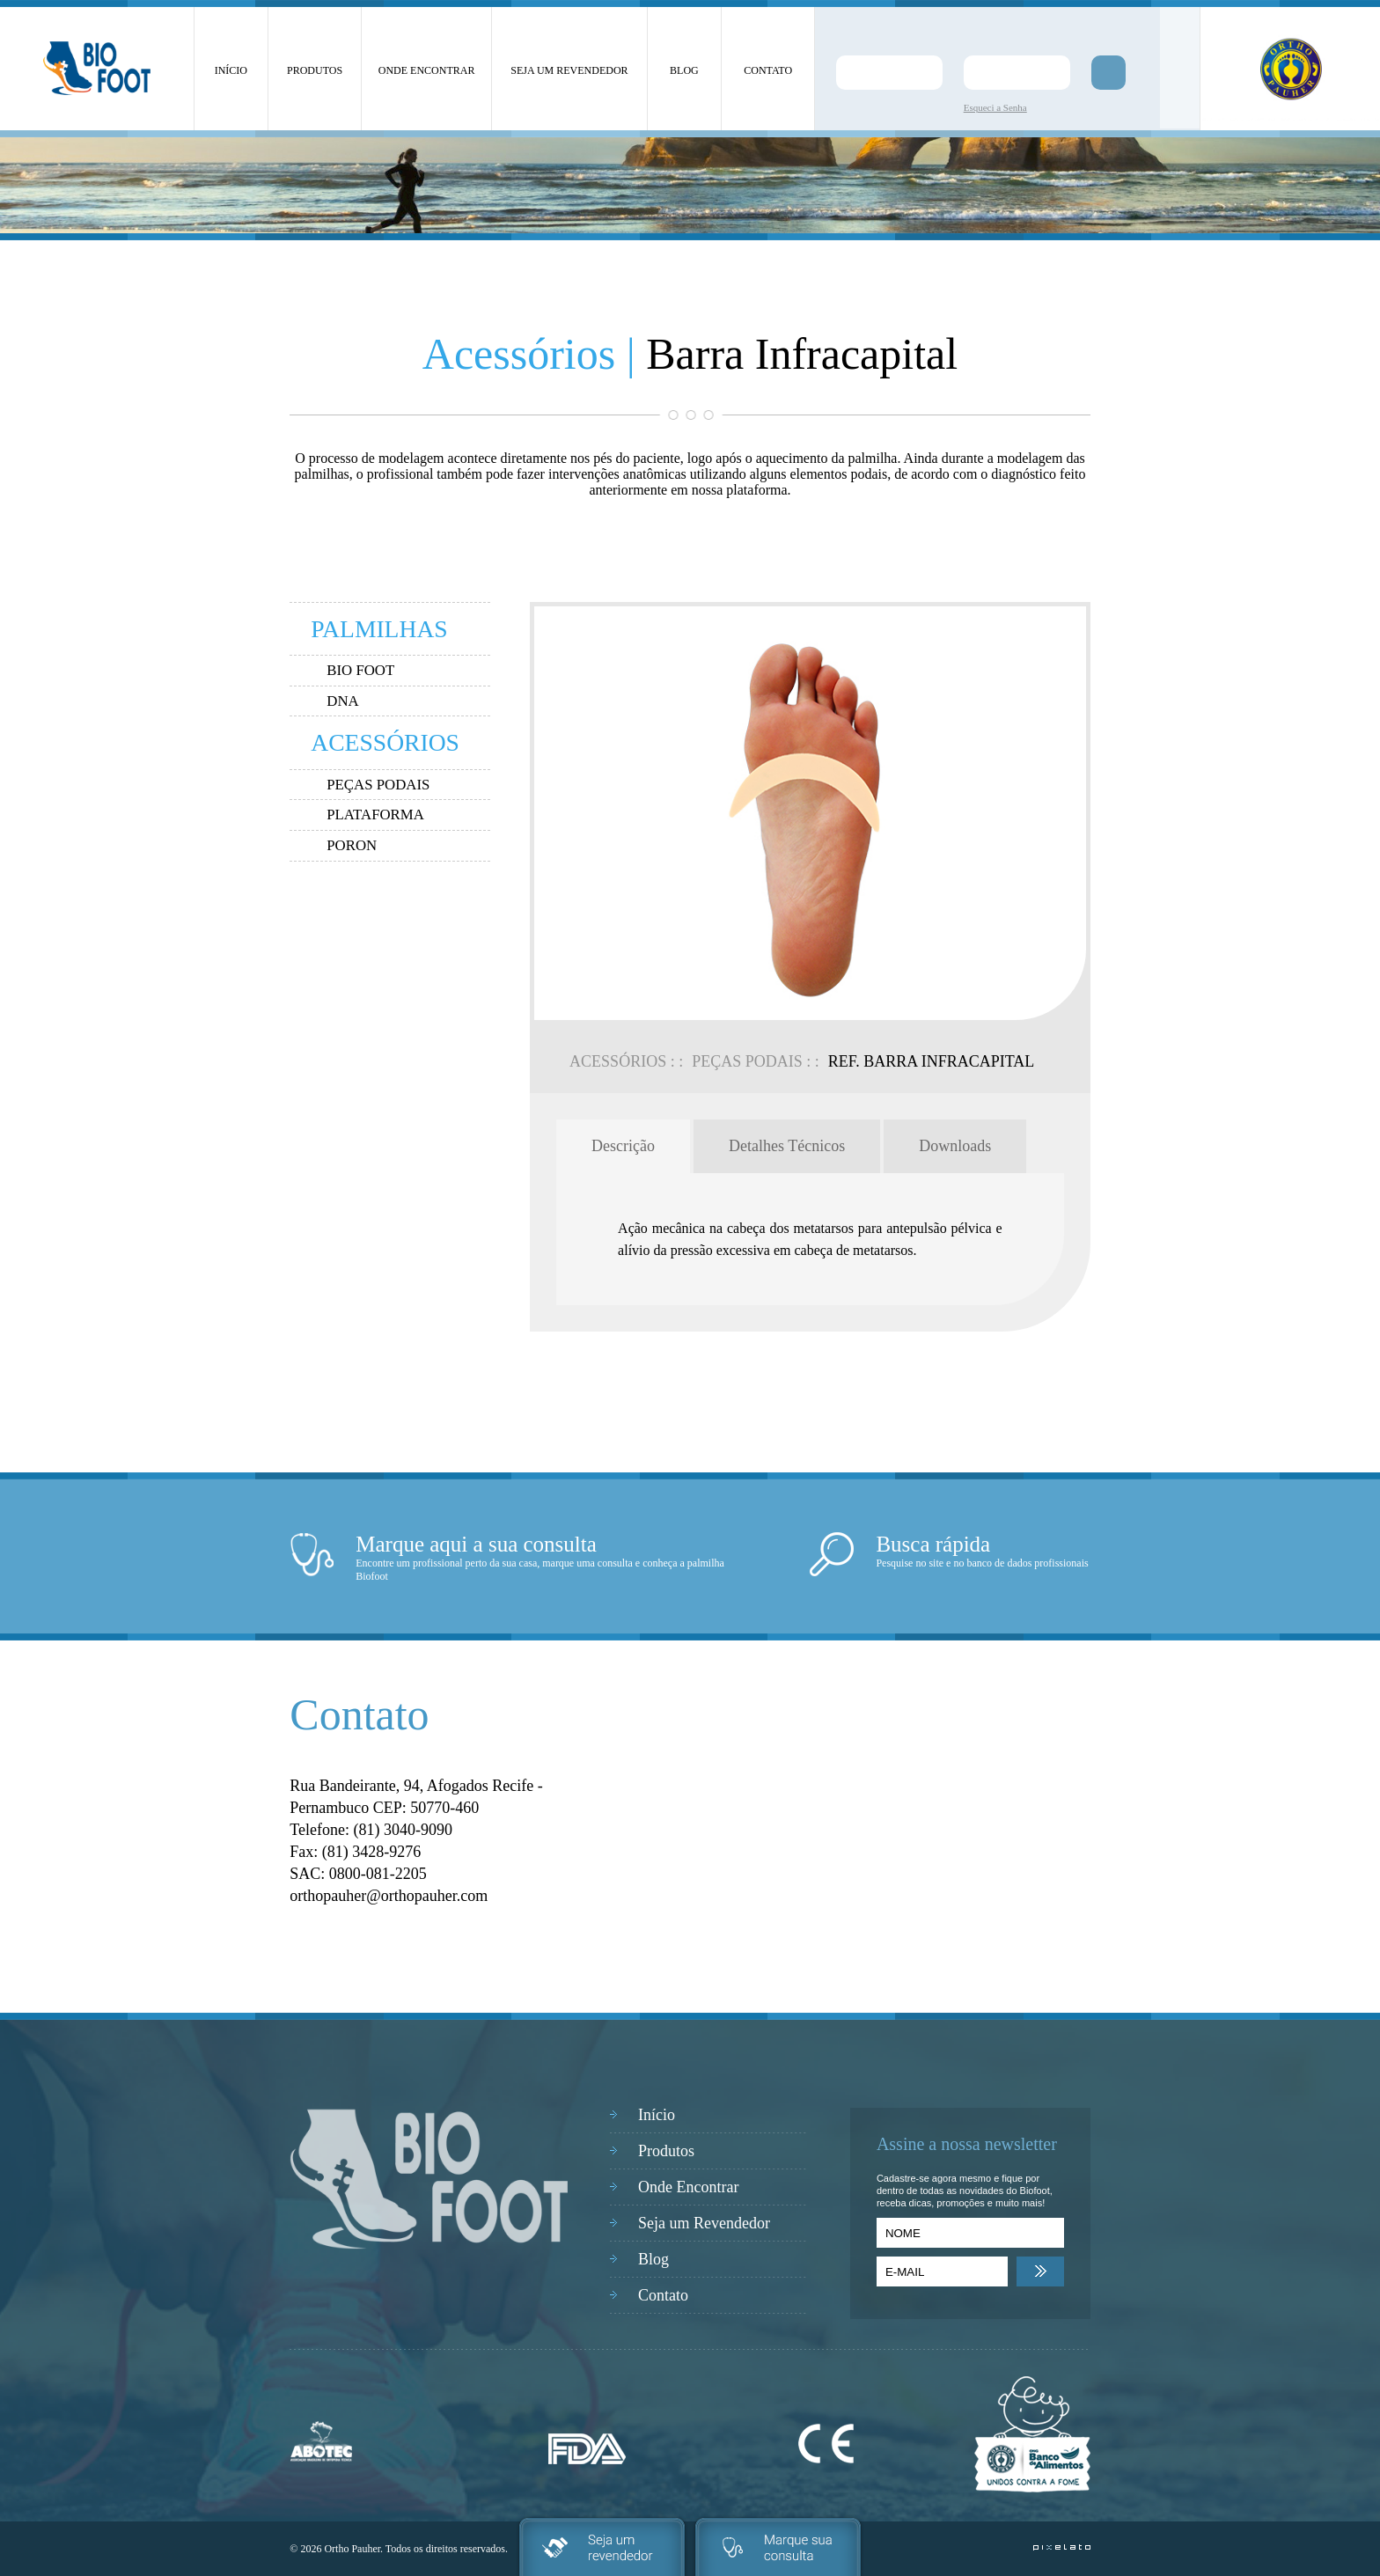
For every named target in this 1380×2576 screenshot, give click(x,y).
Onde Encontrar (688, 2187)
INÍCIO (231, 70)
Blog (653, 2259)
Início (656, 2115)
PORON (352, 845)
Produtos (666, 2151)
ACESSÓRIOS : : (626, 1061)
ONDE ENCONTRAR (426, 70)
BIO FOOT (360, 670)
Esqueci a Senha (995, 107)
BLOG (684, 70)
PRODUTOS (314, 70)
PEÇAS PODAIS (378, 784)
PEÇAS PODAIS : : (755, 1061)
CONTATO (768, 70)
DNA (342, 701)
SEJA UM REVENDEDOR (569, 70)
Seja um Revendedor (704, 2223)
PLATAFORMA (375, 814)
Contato (663, 2295)
